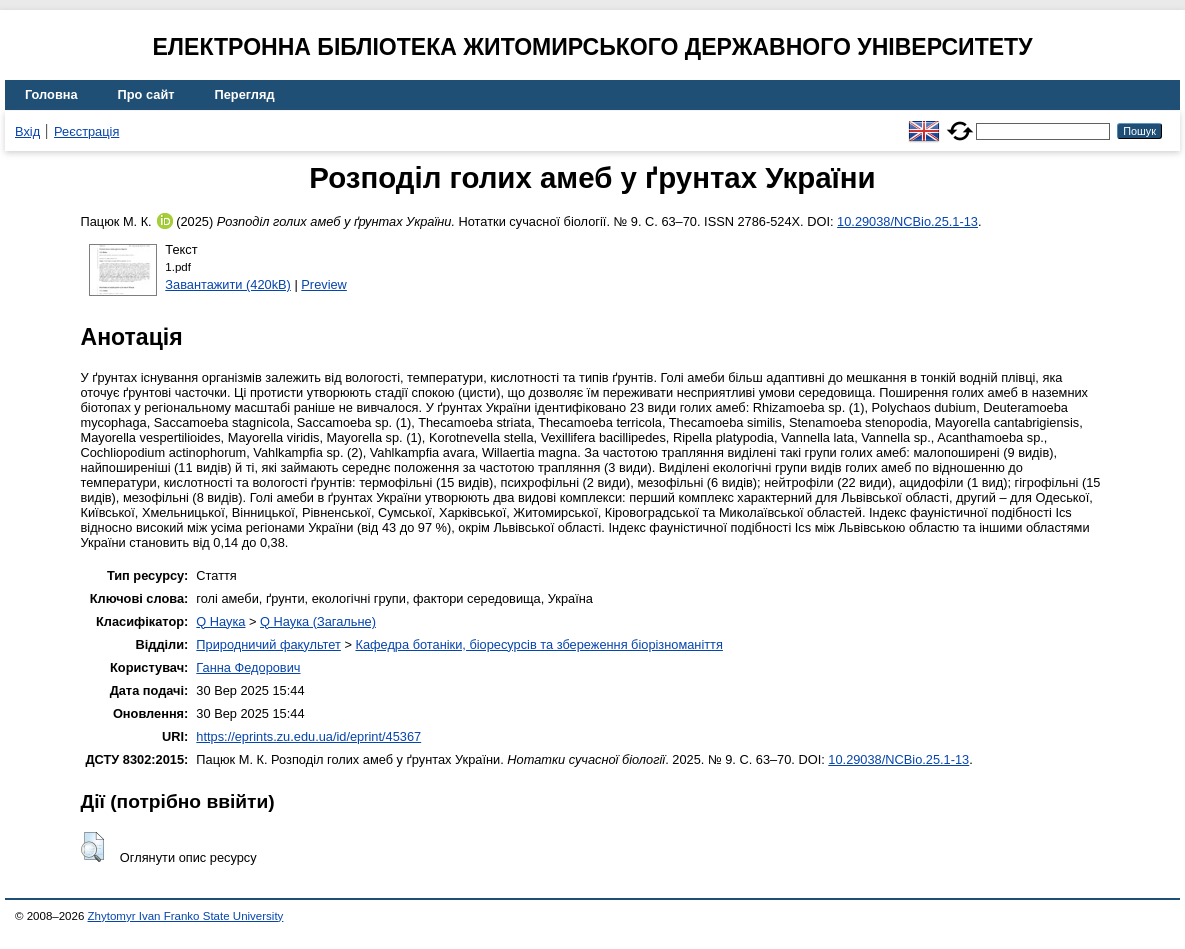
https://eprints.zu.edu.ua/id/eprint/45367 (308, 736)
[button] (92, 847)
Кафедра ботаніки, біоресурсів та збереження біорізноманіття (538, 644)
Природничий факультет (268, 644)
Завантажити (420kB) (228, 284)
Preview (324, 284)
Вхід (27, 131)
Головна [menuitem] (51, 94)
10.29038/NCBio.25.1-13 (907, 221)
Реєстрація (86, 131)
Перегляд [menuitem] (245, 94)
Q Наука (220, 621)
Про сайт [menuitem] (146, 94)
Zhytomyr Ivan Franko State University (186, 916)
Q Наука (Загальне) (318, 621)
